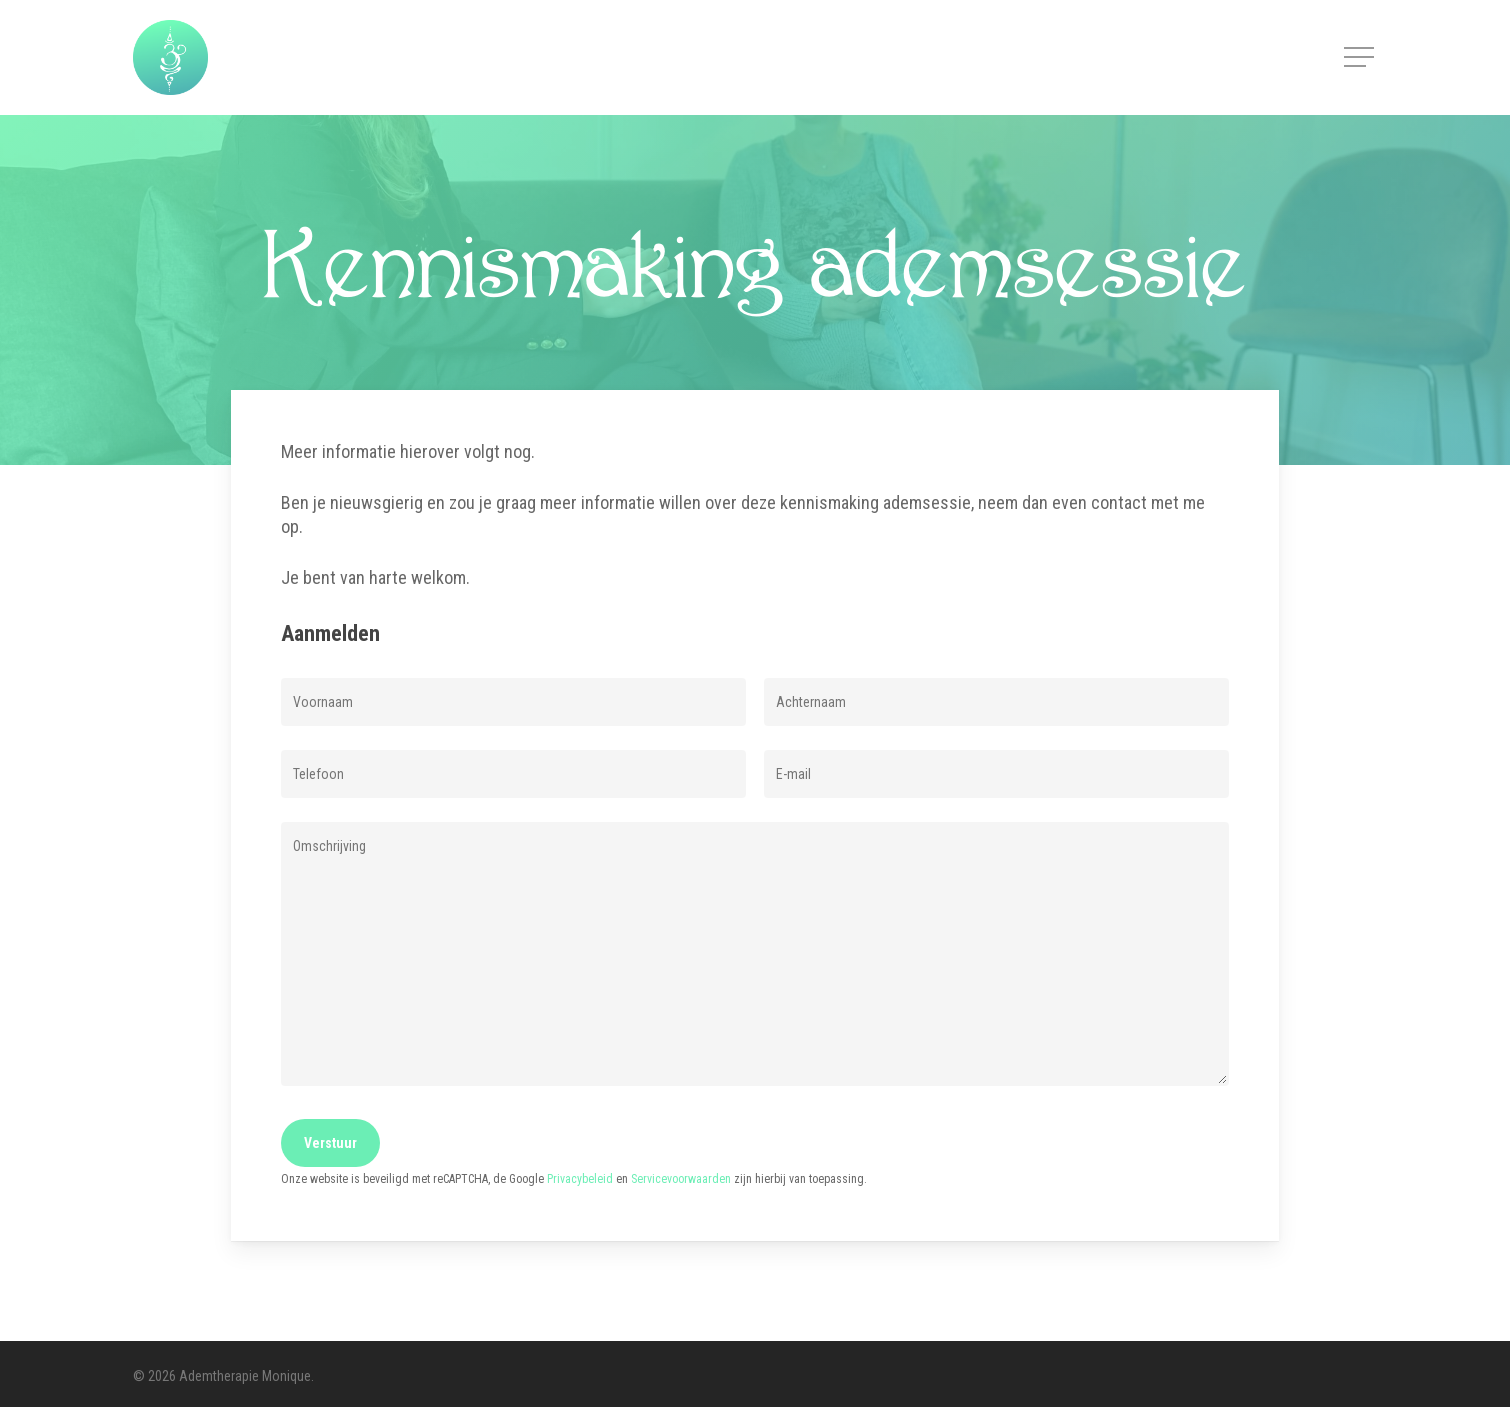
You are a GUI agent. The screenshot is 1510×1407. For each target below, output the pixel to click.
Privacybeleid (580, 1179)
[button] (1361, 57)
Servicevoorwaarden (681, 1179)
